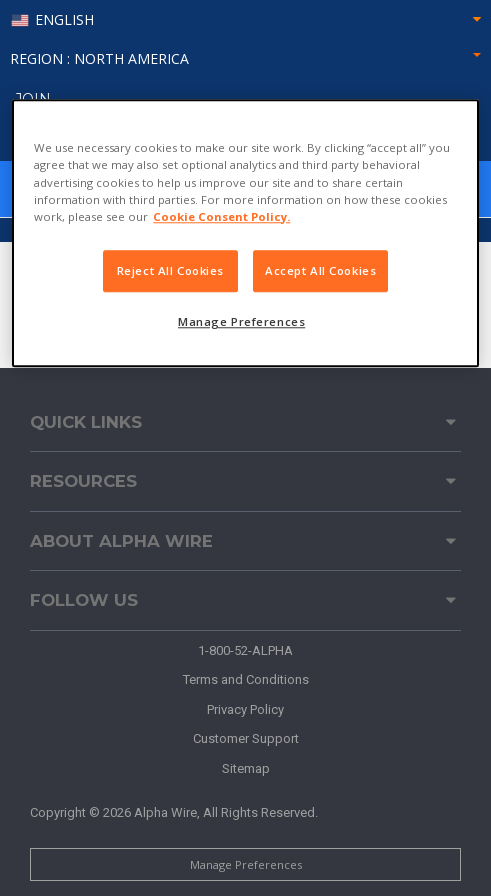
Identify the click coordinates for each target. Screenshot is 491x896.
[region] (245, 233)
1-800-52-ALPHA (245, 650)
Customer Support (246, 738)
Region (245, 58)
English (64, 20)
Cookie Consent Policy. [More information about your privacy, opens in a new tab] (221, 216)
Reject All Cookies (170, 270)
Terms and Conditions (246, 679)
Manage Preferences (246, 864)
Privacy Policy (245, 709)
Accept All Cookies (320, 270)
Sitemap (246, 768)
